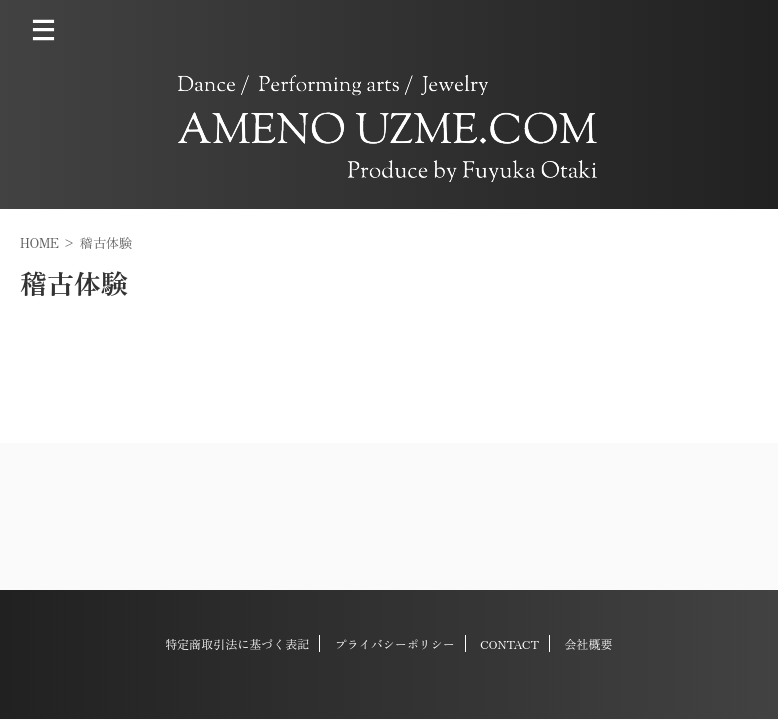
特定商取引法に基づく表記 (237, 643)
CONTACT (509, 643)
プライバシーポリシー (395, 643)
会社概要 (589, 643)
